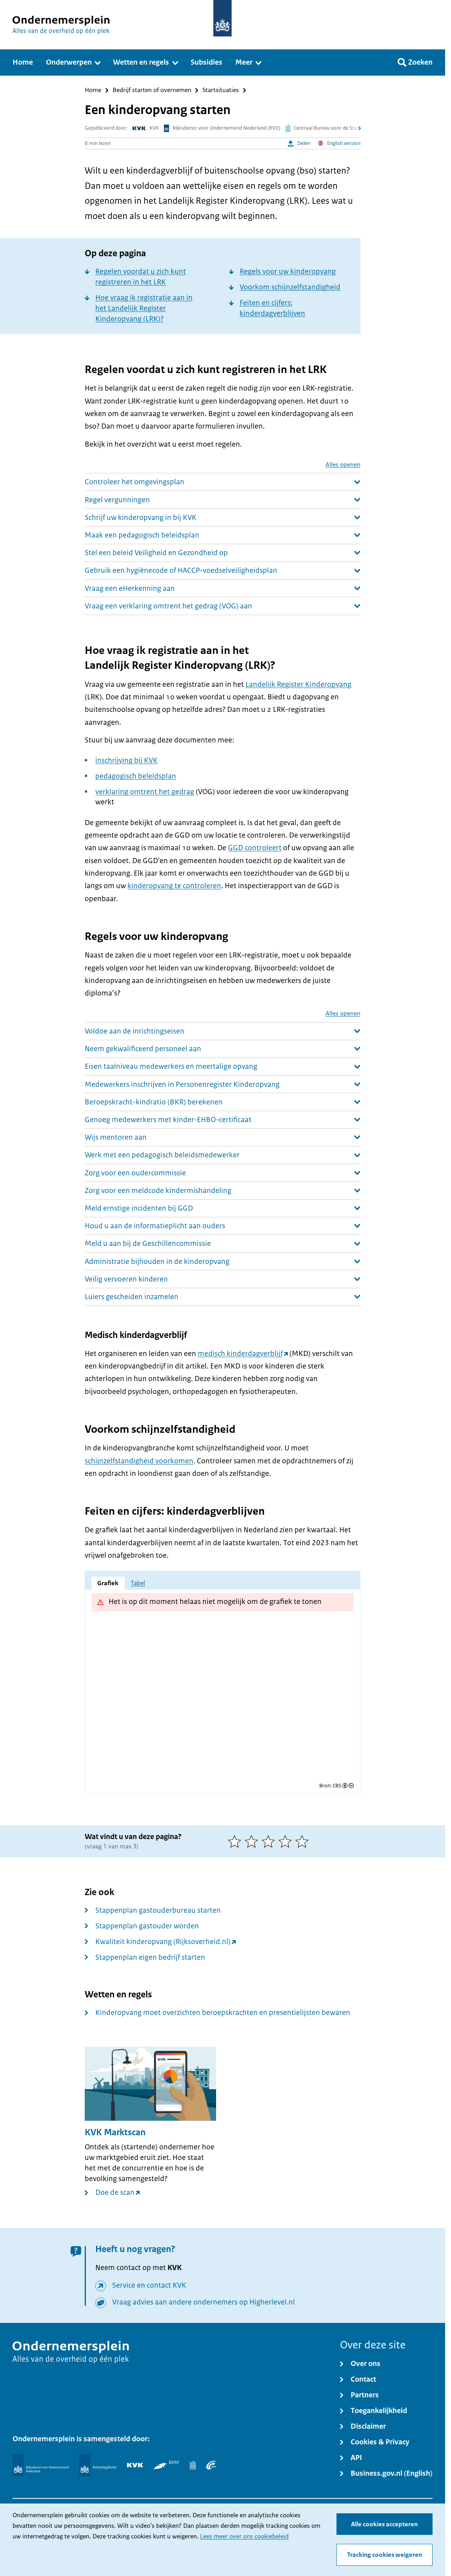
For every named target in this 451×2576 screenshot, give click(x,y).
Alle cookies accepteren (384, 2524)
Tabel (138, 1583)
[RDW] (166, 2465)
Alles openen (343, 465)
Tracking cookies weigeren (384, 2555)
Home (93, 90)
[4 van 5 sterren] (286, 1841)
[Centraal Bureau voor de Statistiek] (193, 2465)
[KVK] (135, 2465)
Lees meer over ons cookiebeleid (244, 2536)
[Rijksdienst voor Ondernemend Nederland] (40, 2465)
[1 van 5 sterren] (236, 1841)
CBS (337, 1785)
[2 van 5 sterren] (253, 1841)
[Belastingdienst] (97, 2465)
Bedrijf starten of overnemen (152, 90)
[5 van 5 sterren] (303, 1841)
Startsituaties (220, 90)
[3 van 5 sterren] (270, 1841)
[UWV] (211, 2465)
